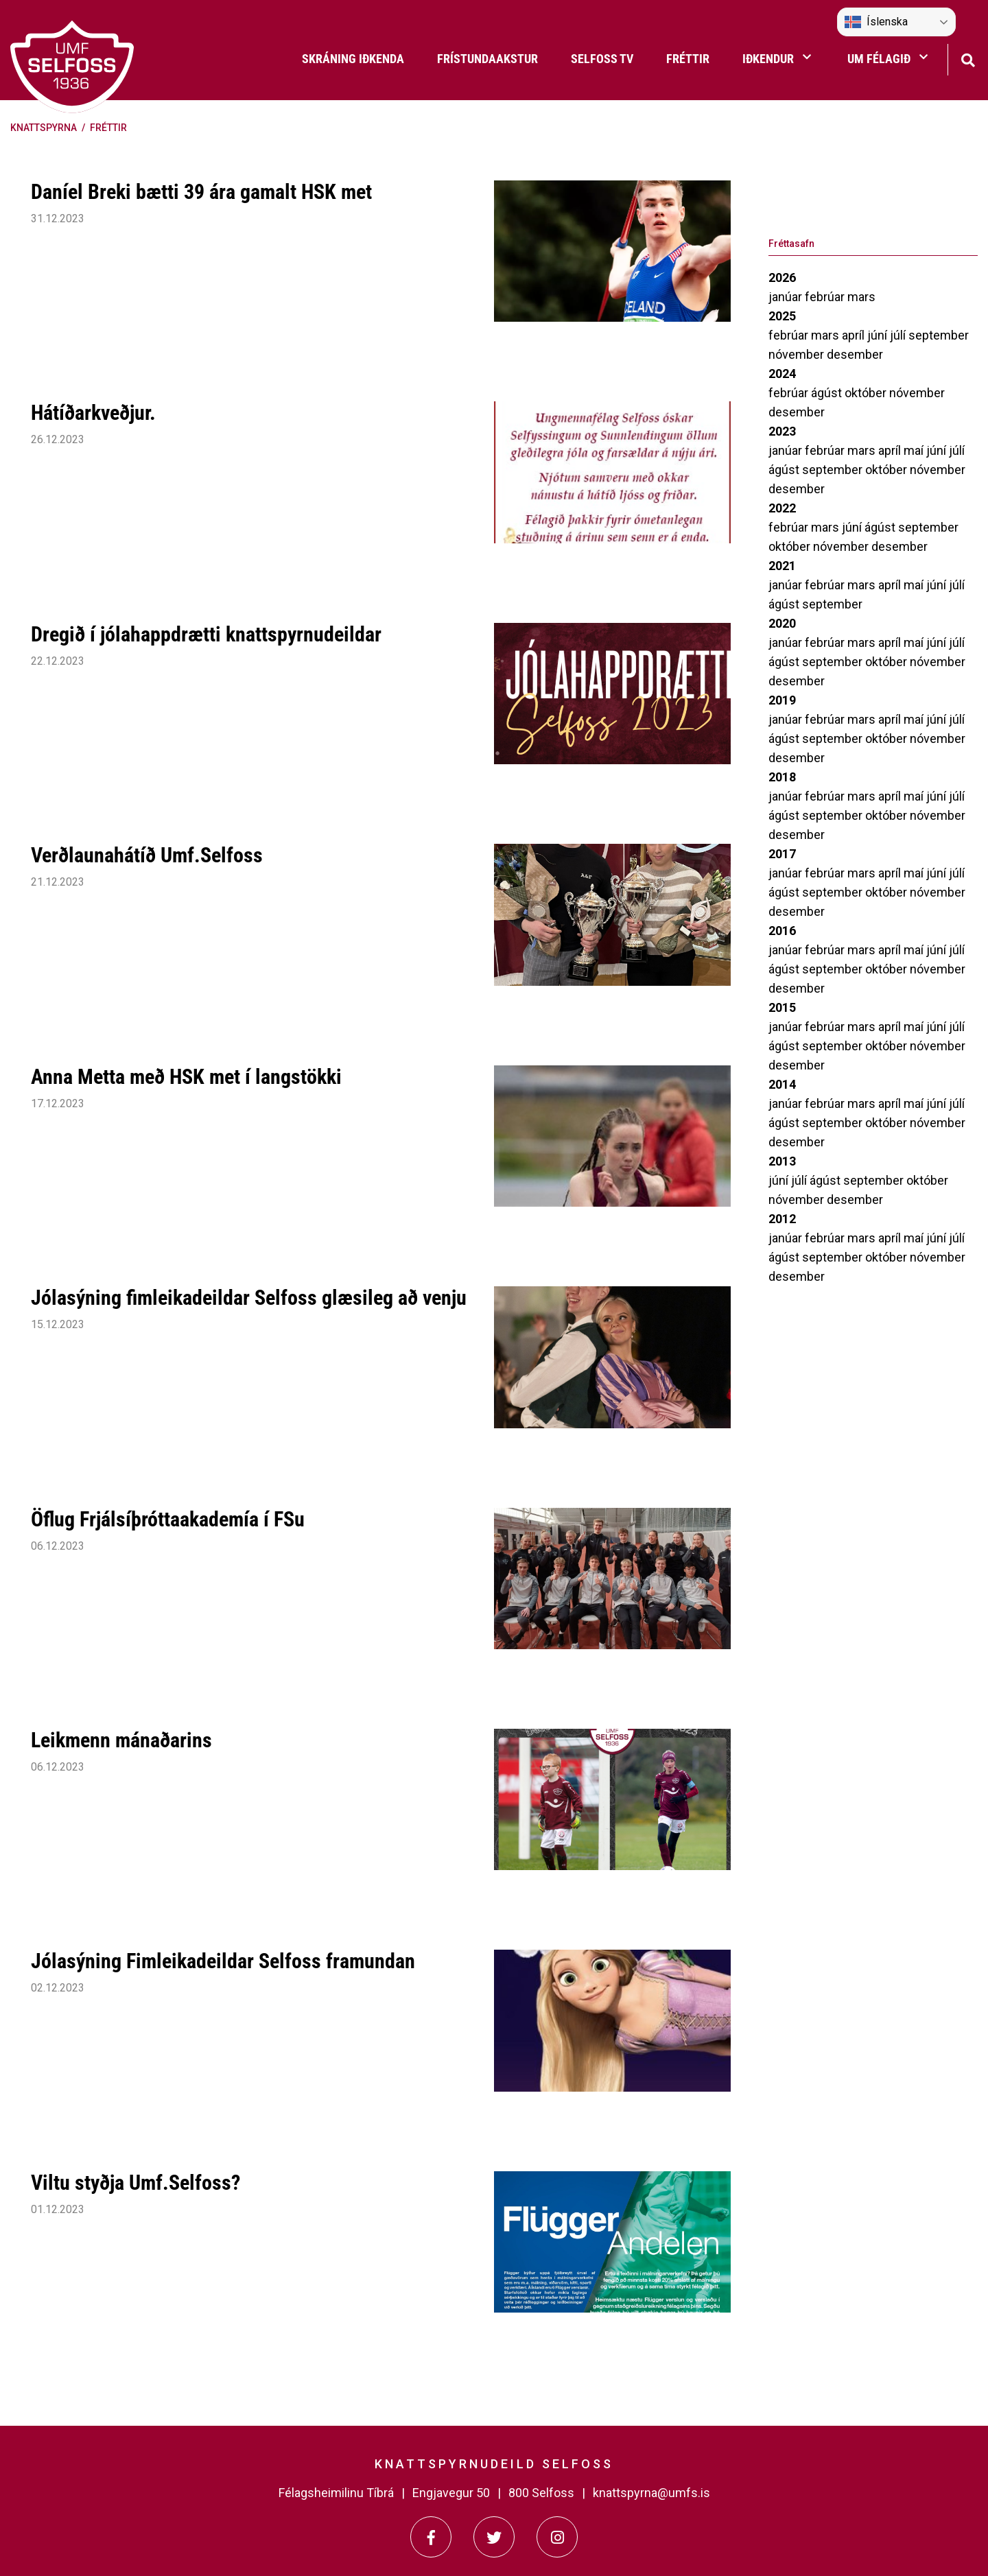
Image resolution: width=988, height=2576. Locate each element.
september (938, 335)
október (867, 393)
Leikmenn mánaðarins (121, 1740)
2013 (782, 1161)
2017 (782, 854)
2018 (782, 777)
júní (878, 335)
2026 (782, 277)
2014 (782, 1084)
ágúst (828, 393)
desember (855, 354)
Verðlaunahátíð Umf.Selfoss (147, 855)
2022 (782, 508)
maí (915, 450)
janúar (786, 296)
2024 (782, 373)
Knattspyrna (43, 127)
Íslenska (876, 22)
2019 (782, 700)
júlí (899, 335)
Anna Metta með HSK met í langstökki (186, 1077)
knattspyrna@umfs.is (651, 2492)
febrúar (826, 296)
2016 (782, 930)
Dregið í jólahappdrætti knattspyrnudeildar (206, 634)
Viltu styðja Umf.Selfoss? (135, 2183)
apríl (854, 335)
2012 (782, 1219)
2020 (782, 623)
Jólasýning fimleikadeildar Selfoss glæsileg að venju (249, 1298)
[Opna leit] (968, 58)
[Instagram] (557, 2536)
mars (861, 296)
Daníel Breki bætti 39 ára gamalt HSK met (201, 192)
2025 (782, 316)
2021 (782, 565)
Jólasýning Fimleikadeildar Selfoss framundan (223, 1961)
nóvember (797, 354)
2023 (782, 431)
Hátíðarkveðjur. (93, 413)
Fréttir (108, 127)
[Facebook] (430, 2536)
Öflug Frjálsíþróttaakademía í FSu (168, 1519)
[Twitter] (494, 2536)
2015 (782, 1007)
